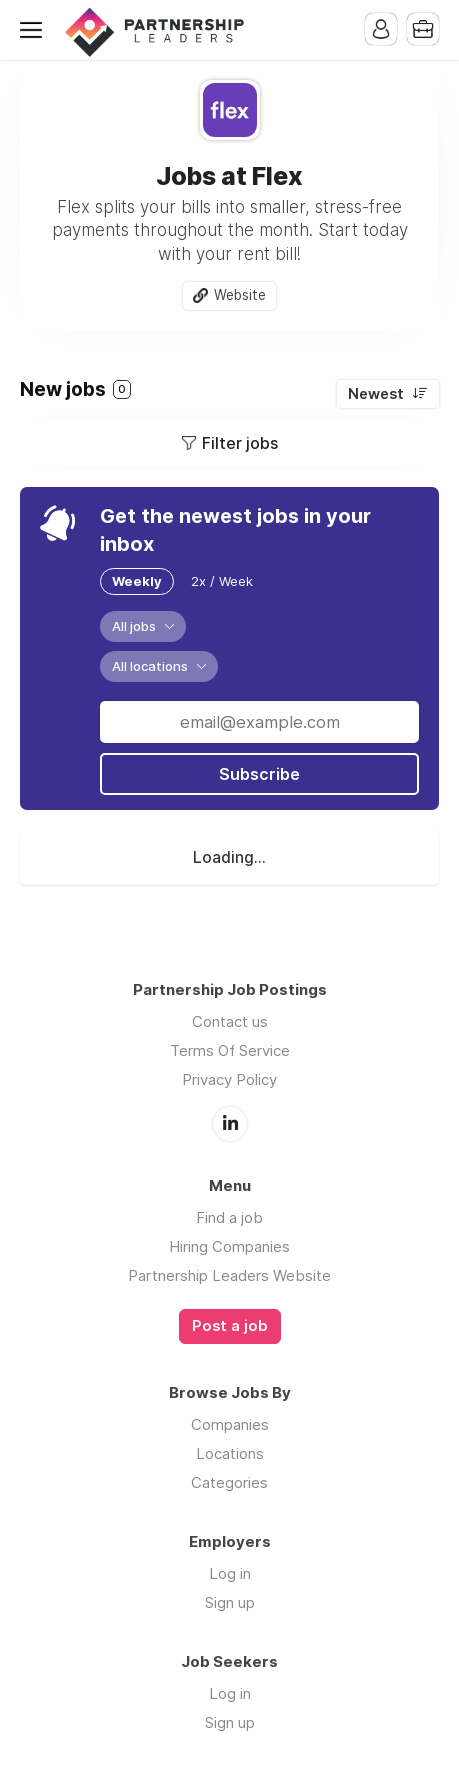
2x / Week (222, 581)
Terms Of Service (230, 1050)
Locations (230, 1453)
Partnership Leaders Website (229, 1275)
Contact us (230, 1021)
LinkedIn (230, 1124)
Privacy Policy (229, 1079)
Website (240, 295)
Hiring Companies (229, 1246)
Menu (35, 30)
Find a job (229, 1217)
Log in (230, 1573)
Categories (229, 1482)
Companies (230, 1424)
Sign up (230, 1602)
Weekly (137, 581)
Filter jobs (240, 443)
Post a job (230, 1326)
